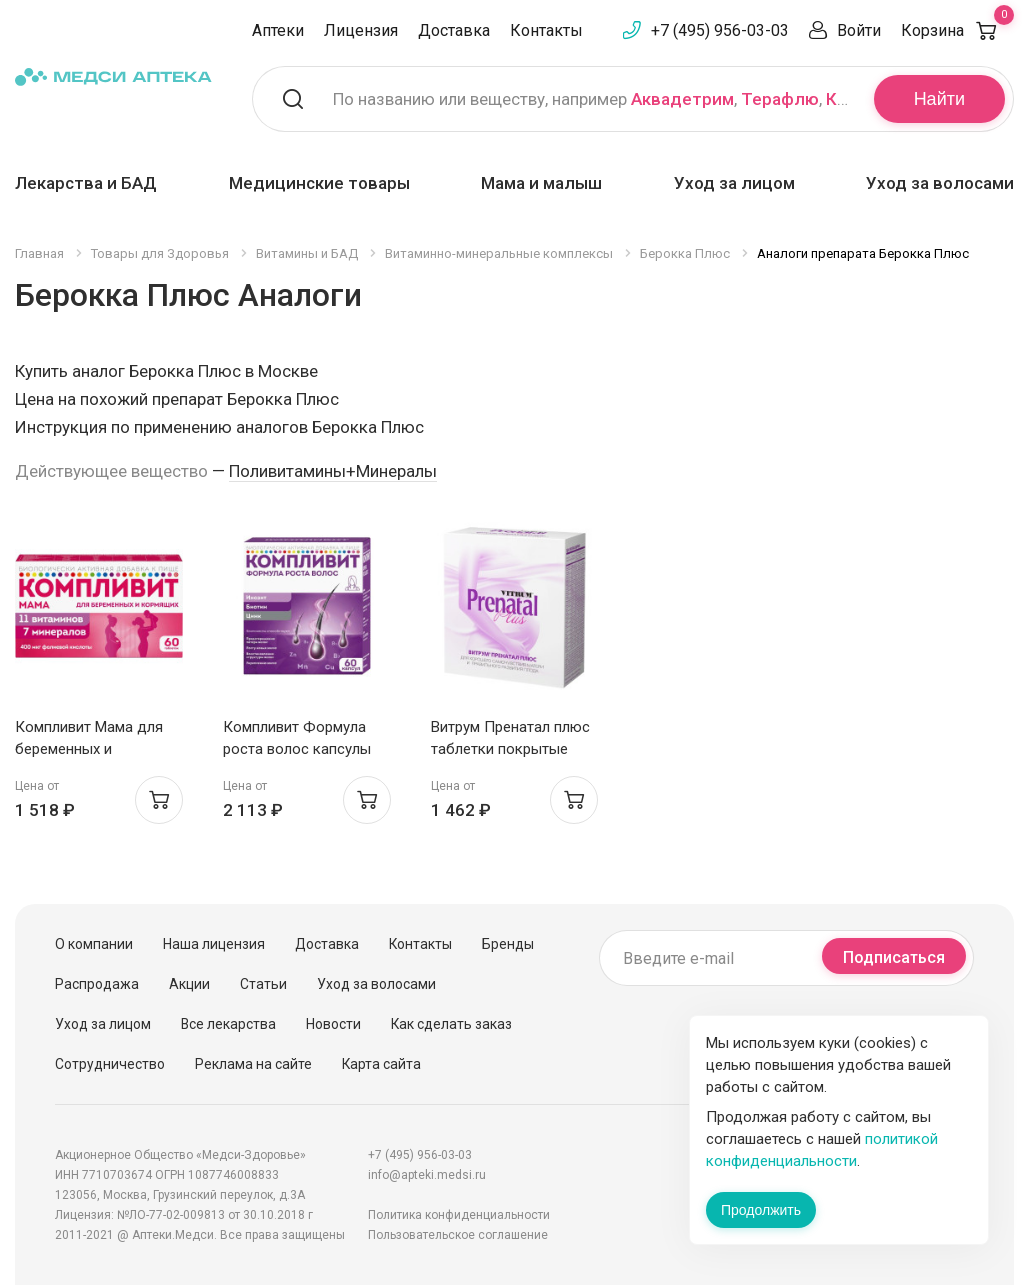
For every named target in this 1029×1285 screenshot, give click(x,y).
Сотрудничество (110, 1064)
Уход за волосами (940, 183)
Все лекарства (228, 1024)
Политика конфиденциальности (459, 1215)
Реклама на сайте (253, 1064)
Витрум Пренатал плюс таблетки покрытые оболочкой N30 (510, 749)
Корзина (957, 30)
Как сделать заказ (451, 1024)
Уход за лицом (734, 183)
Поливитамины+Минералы (333, 471)
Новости (333, 1024)
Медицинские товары (319, 183)
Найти (939, 99)
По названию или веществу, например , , (591, 99)
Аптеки (278, 30)
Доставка (454, 30)
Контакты (546, 30)
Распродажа (97, 984)
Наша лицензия (214, 944)
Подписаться (894, 957)
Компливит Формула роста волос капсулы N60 (297, 749)
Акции (189, 984)
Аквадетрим (682, 99)
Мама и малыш (541, 183)
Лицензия (361, 30)
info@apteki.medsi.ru (427, 1175)
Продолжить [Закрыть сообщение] (761, 1210)
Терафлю (780, 99)
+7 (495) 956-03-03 (720, 30)
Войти (859, 30)
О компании (94, 944)
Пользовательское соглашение (458, 1235)
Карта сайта (381, 1064)
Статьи (263, 984)
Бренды (508, 944)
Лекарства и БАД (86, 183)
